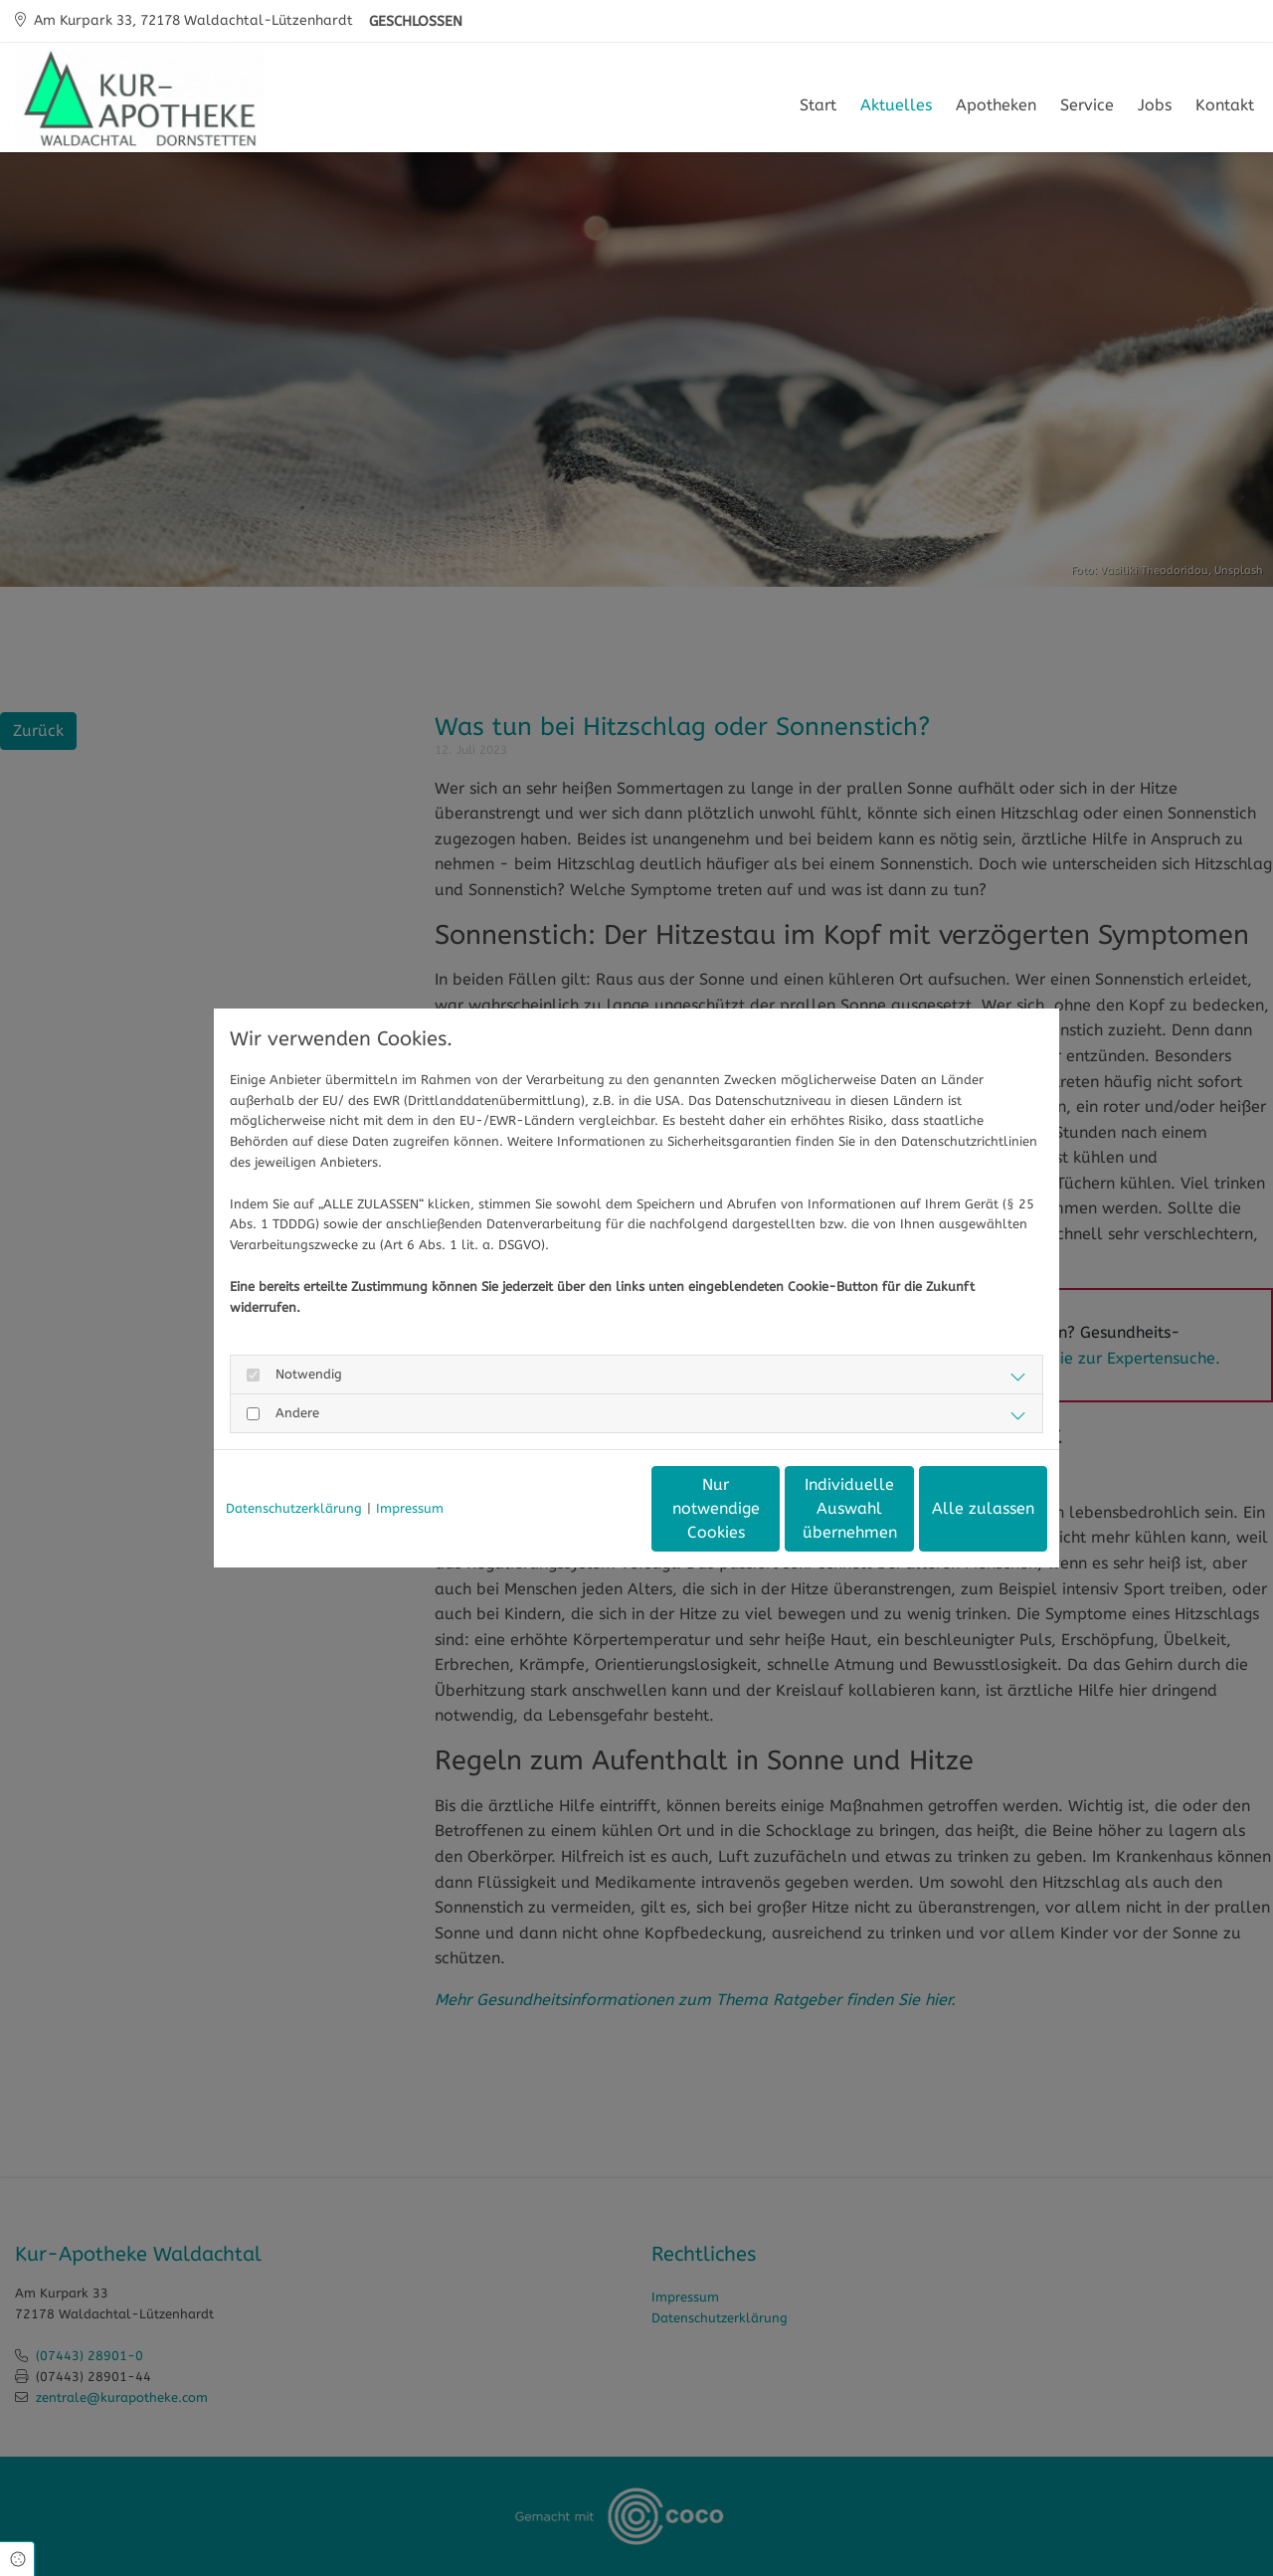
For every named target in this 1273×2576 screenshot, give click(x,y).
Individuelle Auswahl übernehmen (766, 1508)
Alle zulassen (955, 1508)
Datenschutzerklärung (294, 1508)
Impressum (410, 1508)
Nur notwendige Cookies (577, 1508)
